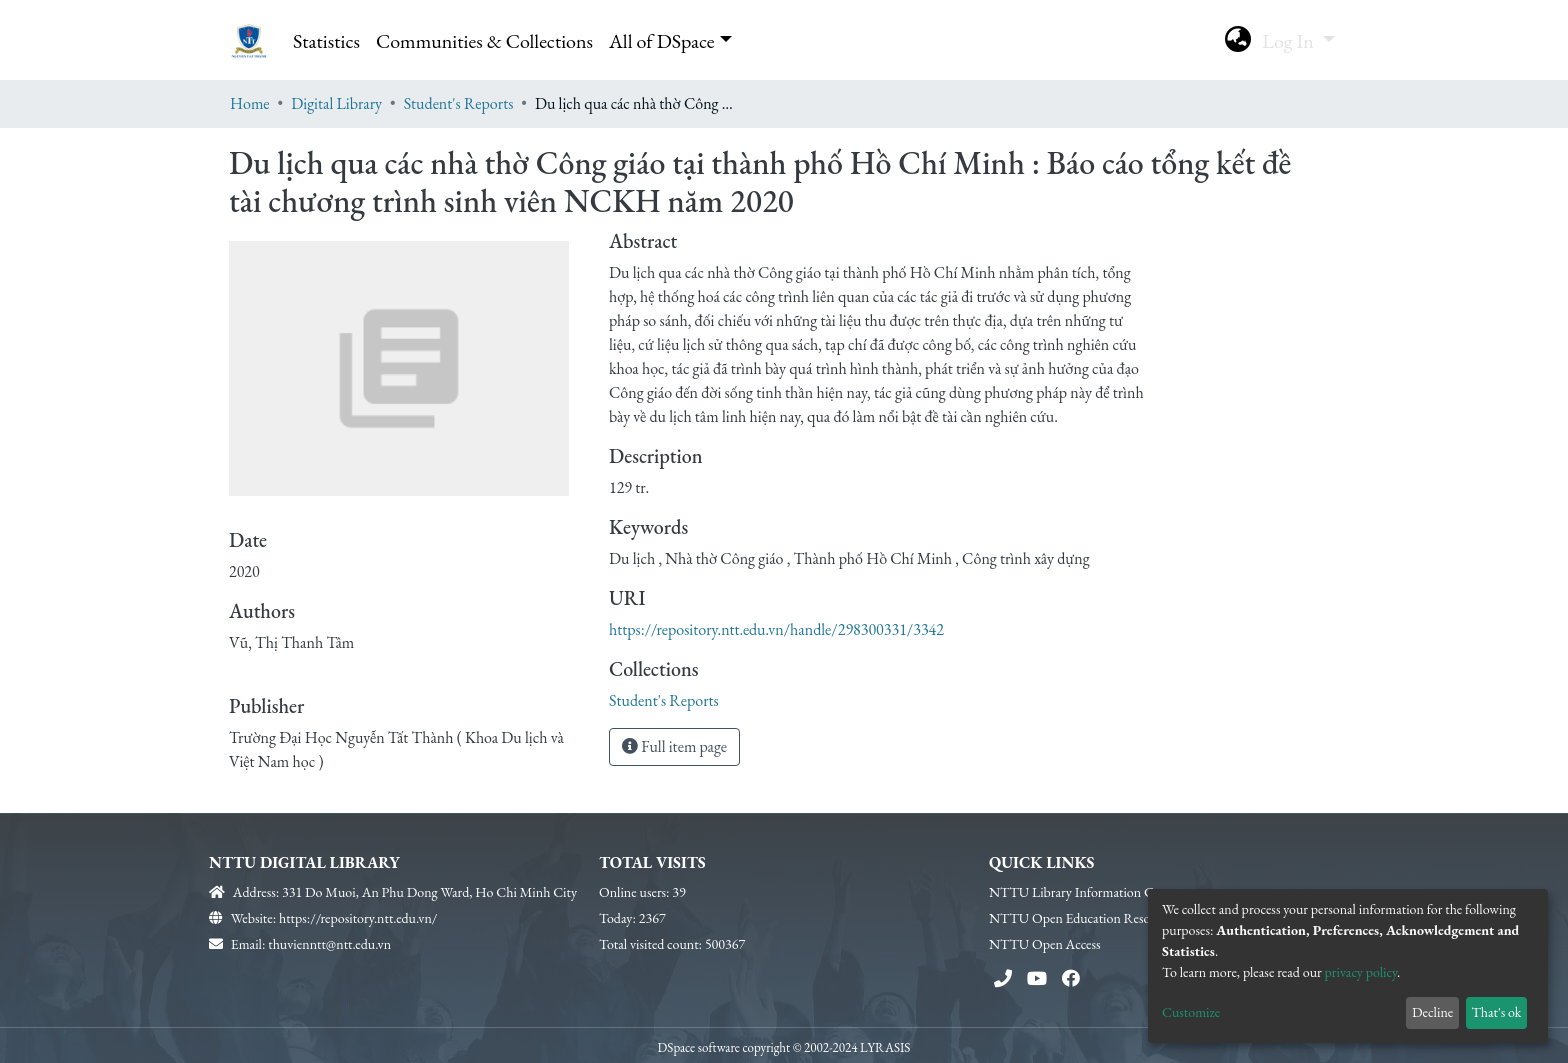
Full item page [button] (674, 746)
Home (250, 103)
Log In (1290, 41)
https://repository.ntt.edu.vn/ (358, 918)
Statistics (326, 41)
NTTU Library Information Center (1085, 892)
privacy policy (1361, 972)
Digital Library (336, 103)
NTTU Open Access (1045, 944)
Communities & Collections (484, 41)
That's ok (1496, 1012)
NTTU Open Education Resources (1083, 918)
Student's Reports (459, 103)
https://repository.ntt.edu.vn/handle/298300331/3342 (776, 629)
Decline (1432, 1012)
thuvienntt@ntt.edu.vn (329, 944)
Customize (1191, 1012)
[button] (1237, 41)
